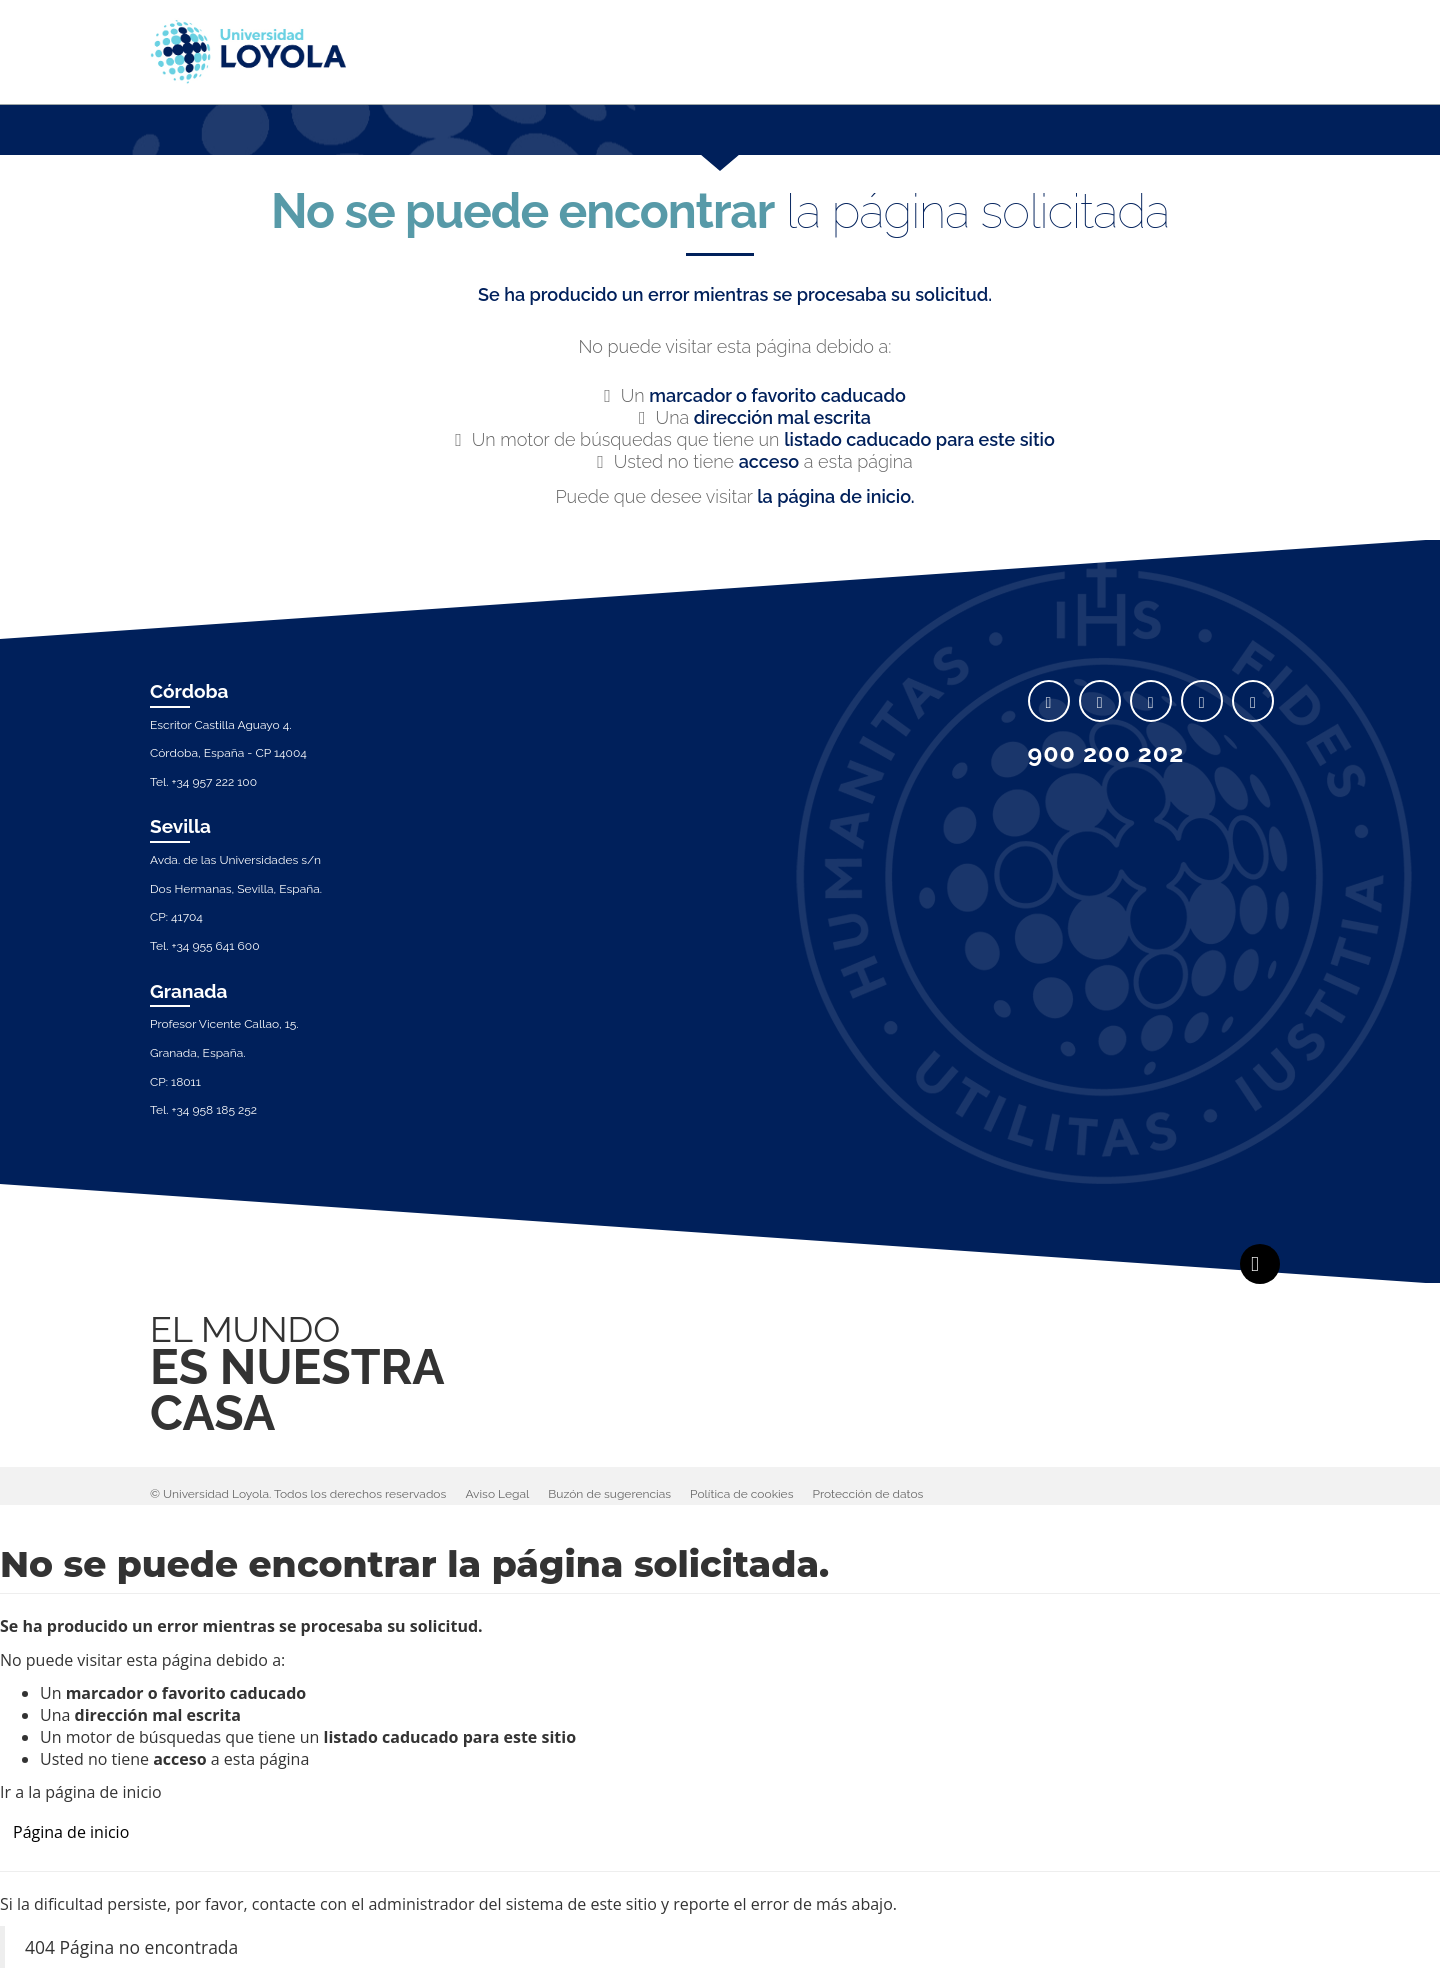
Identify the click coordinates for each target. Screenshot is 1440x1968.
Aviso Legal (497, 1494)
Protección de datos (868, 1494)
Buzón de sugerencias (609, 1494)
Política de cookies (741, 1494)
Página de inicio (71, 1832)
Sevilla (180, 826)
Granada (189, 991)
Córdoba (189, 691)
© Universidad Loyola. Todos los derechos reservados (298, 1494)
